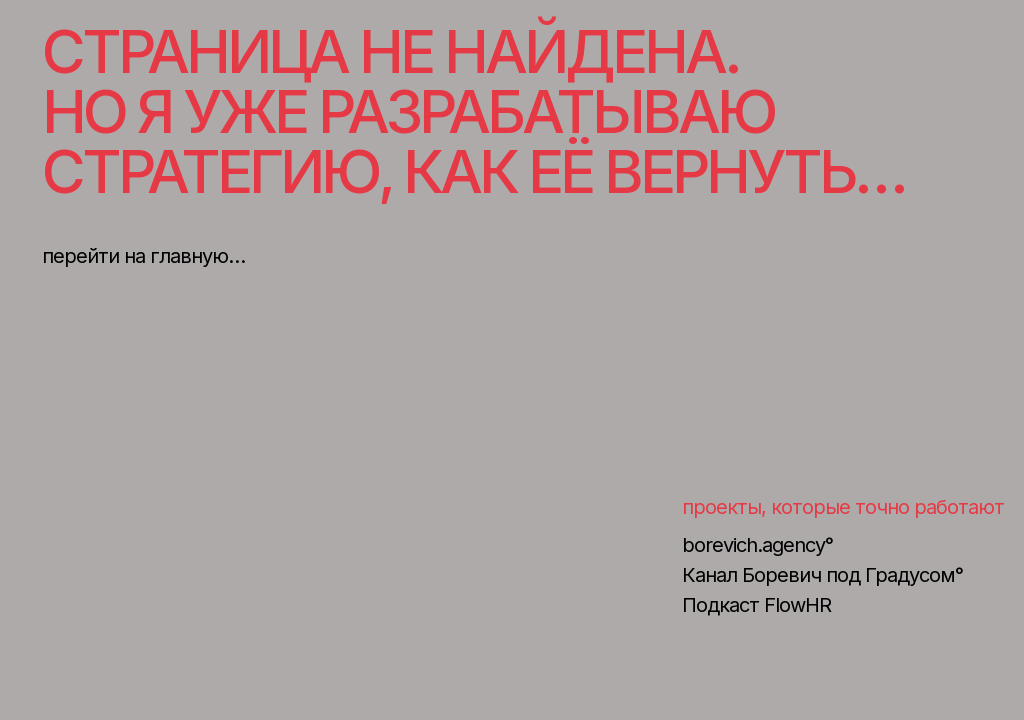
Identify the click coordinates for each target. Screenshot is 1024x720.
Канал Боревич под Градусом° (822, 575)
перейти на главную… (143, 256)
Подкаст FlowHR (756, 605)
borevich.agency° (757, 545)
